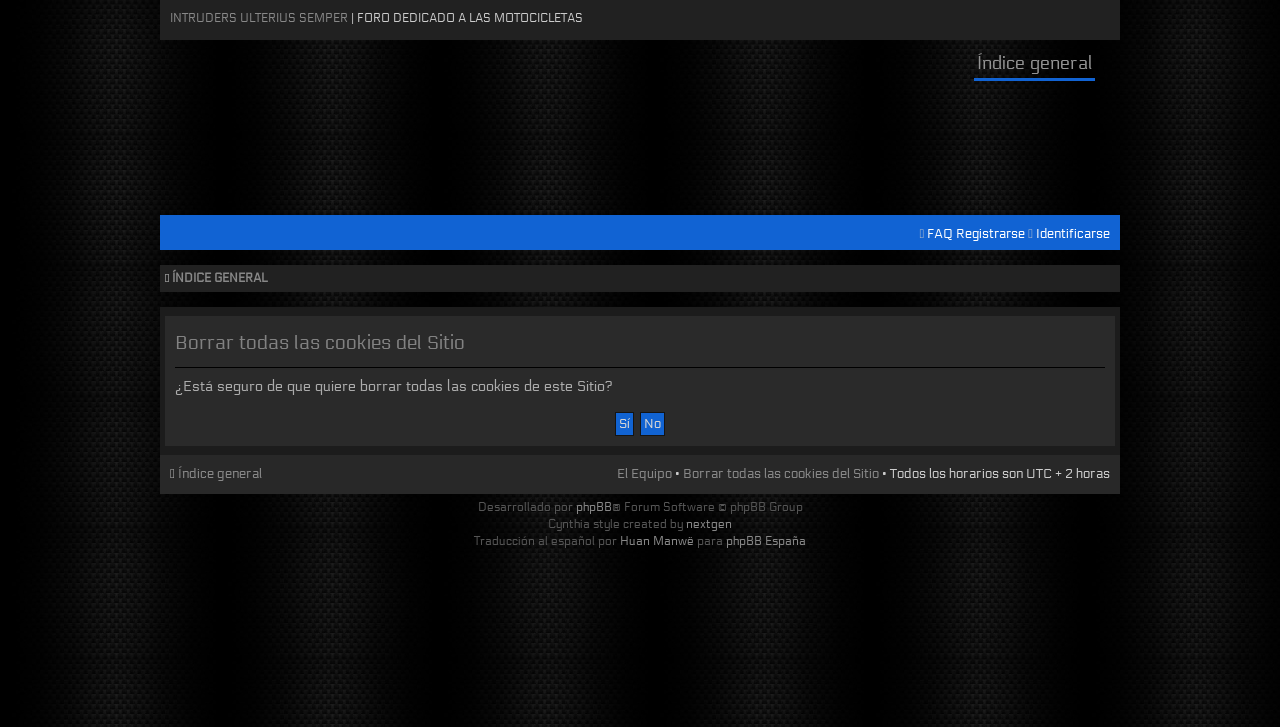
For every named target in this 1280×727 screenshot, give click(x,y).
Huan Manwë (657, 540)
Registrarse (990, 234)
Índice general (1034, 63)
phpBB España (766, 540)
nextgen (709, 523)
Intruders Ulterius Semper (259, 17)
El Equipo (644, 474)
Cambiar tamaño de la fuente (1100, 279)
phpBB (594, 506)
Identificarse (1073, 234)
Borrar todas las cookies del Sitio (781, 474)
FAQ (940, 234)
